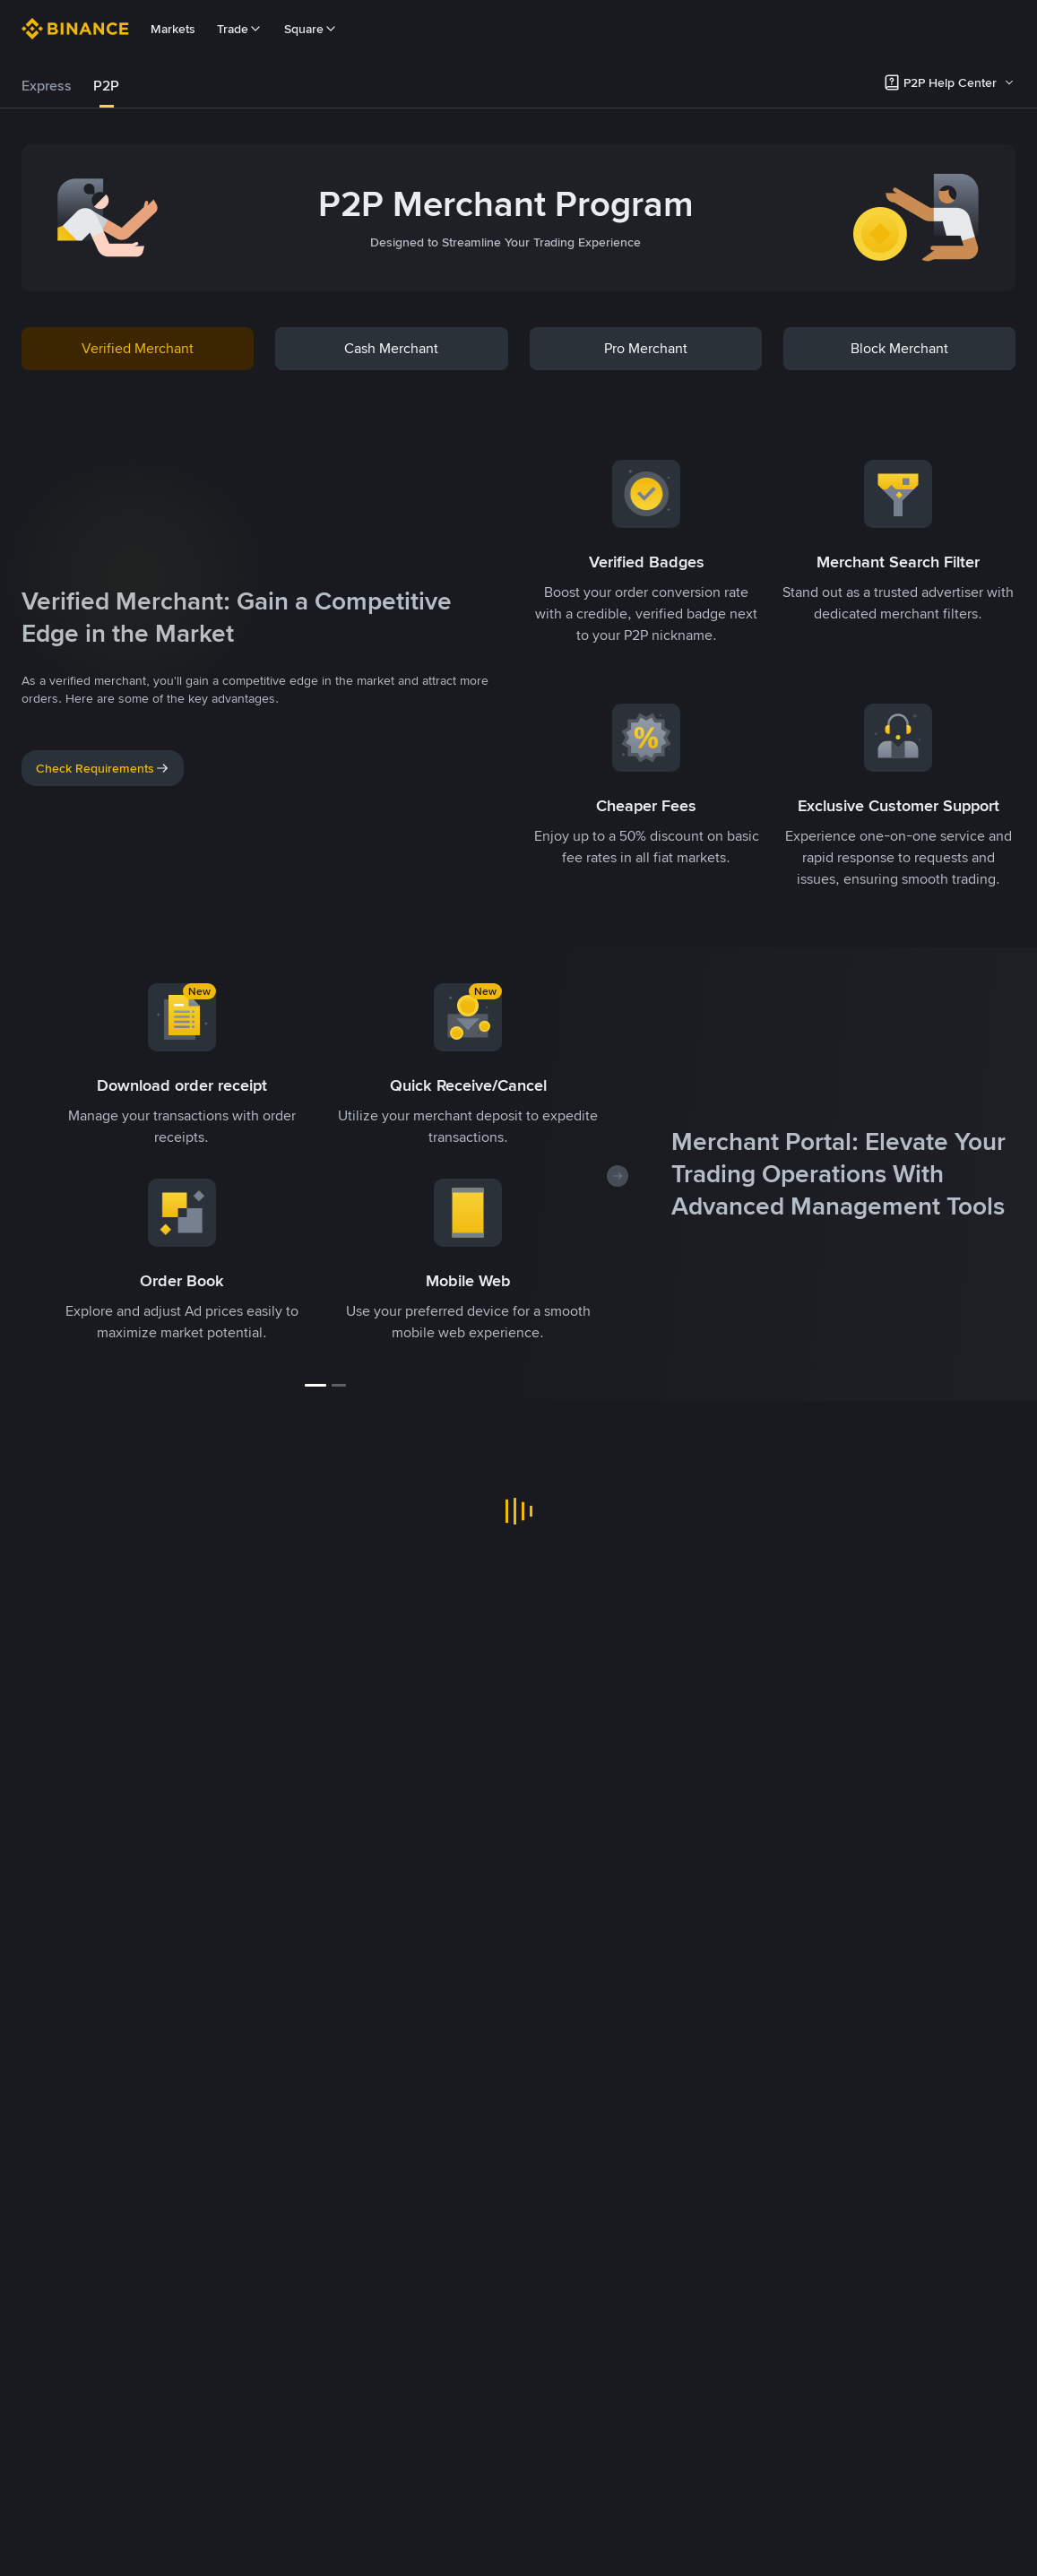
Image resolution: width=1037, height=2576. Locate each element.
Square (311, 29)
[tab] (47, 86)
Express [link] (47, 85)
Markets (173, 29)
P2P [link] (106, 85)
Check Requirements (102, 768)
